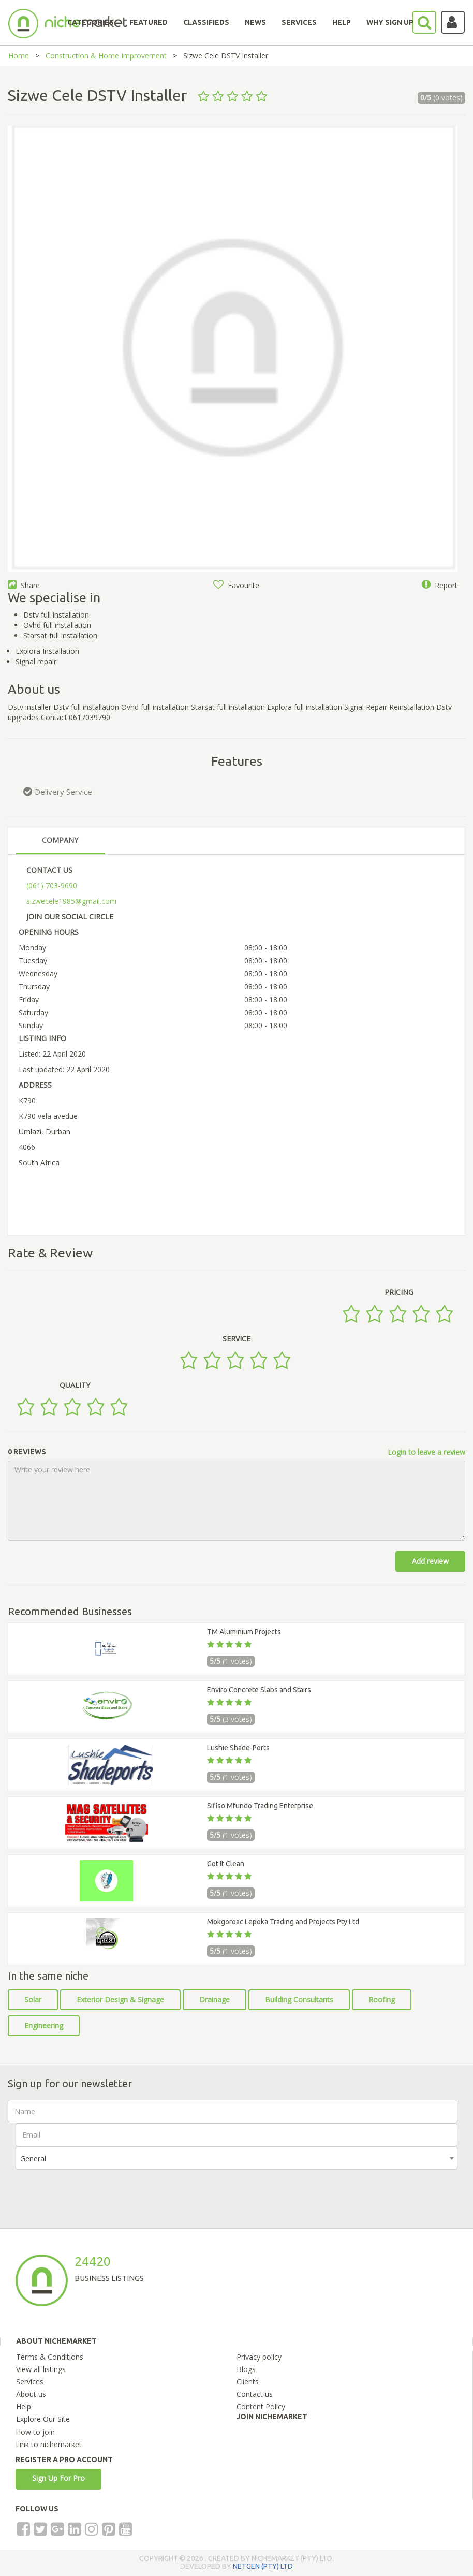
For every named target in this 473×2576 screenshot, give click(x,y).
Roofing (381, 1999)
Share (24, 585)
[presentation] (94, 2190)
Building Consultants (299, 1999)
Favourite (236, 585)
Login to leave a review (426, 1452)
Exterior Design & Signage (120, 1999)
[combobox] (236, 2158)
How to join (35, 2432)
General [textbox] (33, 2158)
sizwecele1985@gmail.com (71, 901)
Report (439, 585)
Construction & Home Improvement (106, 56)
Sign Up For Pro (58, 2478)
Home (18, 56)
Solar (32, 1999)
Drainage (214, 1999)
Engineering (43, 2025)
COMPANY (60, 840)
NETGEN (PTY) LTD (263, 2566)
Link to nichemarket (49, 2444)
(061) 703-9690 (51, 885)
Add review (430, 1561)
